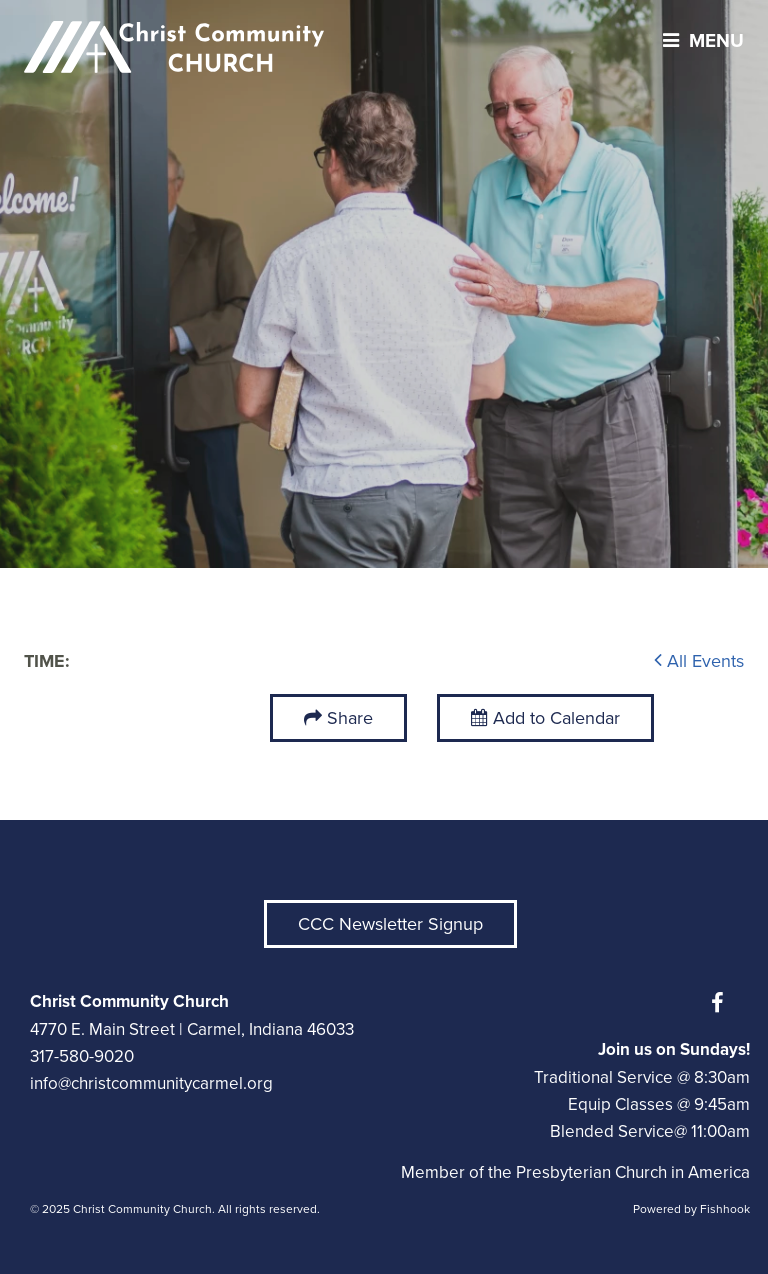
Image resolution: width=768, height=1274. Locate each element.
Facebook (722, 1003)
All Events (699, 661)
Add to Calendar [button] (545, 718)
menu (698, 40)
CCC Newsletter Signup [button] (390, 924)
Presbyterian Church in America (633, 1172)
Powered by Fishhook (691, 1209)
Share (350, 718)
